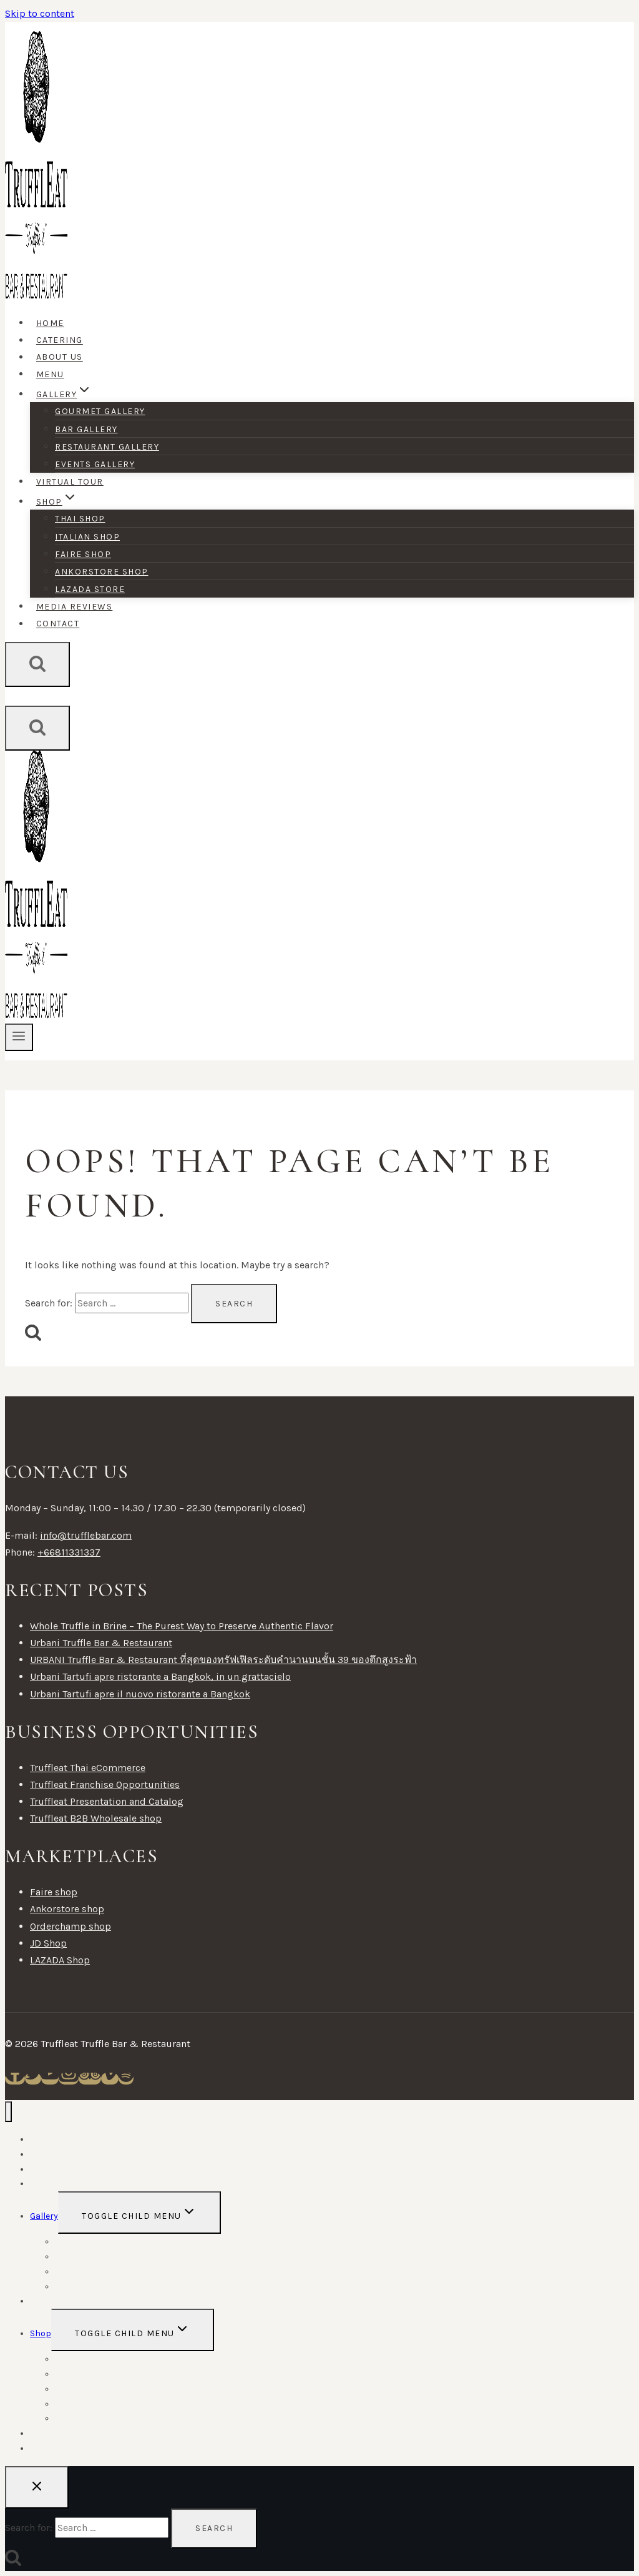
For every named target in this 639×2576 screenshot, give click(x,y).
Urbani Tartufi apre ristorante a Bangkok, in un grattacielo (160, 1676)
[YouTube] (50, 2079)
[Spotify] (126, 2079)
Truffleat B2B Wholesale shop (96, 1818)
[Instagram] (69, 2079)
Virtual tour (70, 481)
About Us (59, 357)
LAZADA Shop (60, 1960)
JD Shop (48, 1943)
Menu (50, 374)
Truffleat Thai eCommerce (87, 1768)
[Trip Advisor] (90, 2079)
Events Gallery (95, 464)
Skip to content (39, 13)
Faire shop (83, 554)
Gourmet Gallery (100, 411)
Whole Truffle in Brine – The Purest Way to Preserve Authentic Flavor (181, 1626)
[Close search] (37, 2487)
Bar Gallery (86, 429)
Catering (59, 340)
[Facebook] (15, 2079)
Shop (40, 2333)
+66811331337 (68, 1552)
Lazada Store (90, 589)
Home (50, 323)
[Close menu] (8, 2111)
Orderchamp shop (70, 1926)
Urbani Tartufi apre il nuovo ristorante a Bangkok (140, 1694)
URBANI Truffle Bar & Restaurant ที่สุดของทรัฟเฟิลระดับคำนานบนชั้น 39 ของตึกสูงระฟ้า (223, 1660)
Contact (58, 624)
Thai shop (80, 518)
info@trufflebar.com (86, 1535)
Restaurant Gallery (107, 447)
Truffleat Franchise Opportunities (105, 1784)
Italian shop (87, 536)
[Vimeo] (110, 2079)
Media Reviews (74, 606)
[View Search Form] (37, 664)
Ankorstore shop (102, 571)
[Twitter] (33, 2079)
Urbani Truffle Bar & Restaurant (101, 1643)
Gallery (44, 2216)
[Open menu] (19, 1037)
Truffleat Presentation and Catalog (106, 1801)
